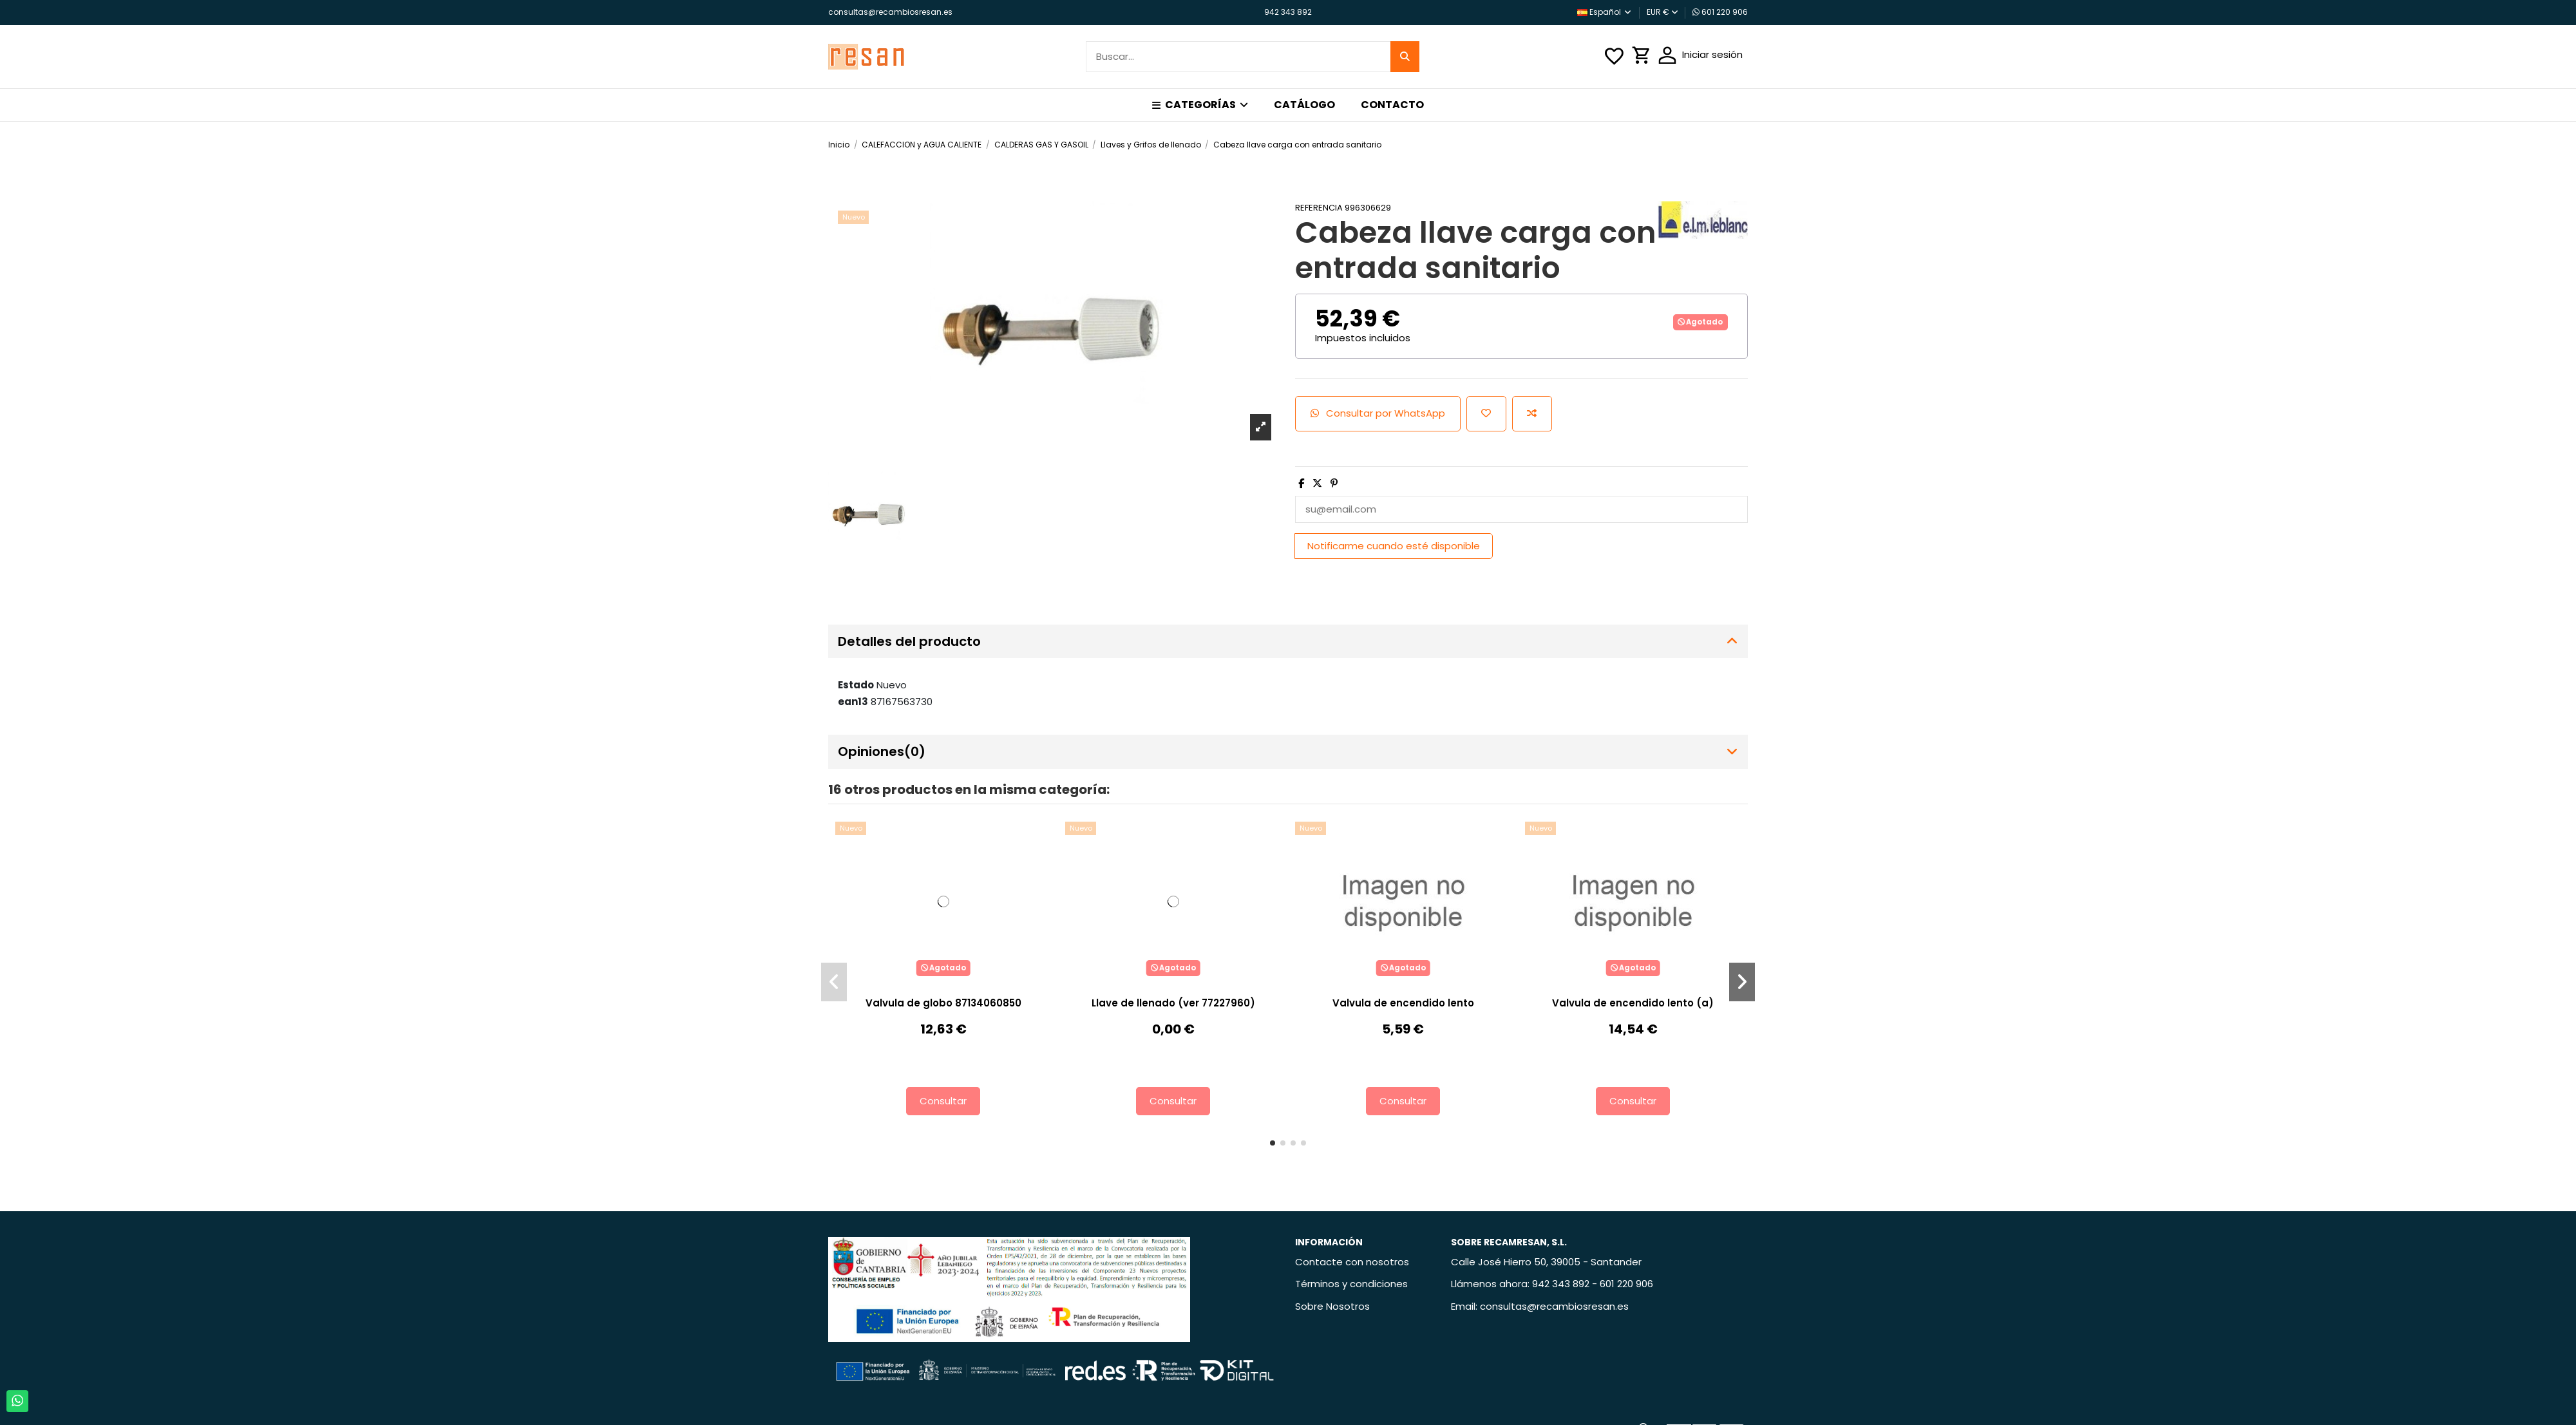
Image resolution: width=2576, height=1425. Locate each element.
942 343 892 (1288, 11)
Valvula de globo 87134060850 (943, 1003)
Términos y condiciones (1351, 1283)
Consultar (943, 1101)
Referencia (1319, 208)
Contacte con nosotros (1352, 1262)
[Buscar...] (1404, 57)
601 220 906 (1720, 11)
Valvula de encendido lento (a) (1633, 1003)
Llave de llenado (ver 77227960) (1173, 1003)
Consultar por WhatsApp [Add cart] (1378, 413)
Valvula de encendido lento (1403, 1003)
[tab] (1288, 642)
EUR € (1662, 11)
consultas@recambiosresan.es (890, 11)
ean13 (853, 701)
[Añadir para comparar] (1532, 413)
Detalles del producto (1288, 641)
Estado (856, 685)
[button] (1200, 105)
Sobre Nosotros (1332, 1306)
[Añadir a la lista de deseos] (1486, 413)
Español (1605, 11)
